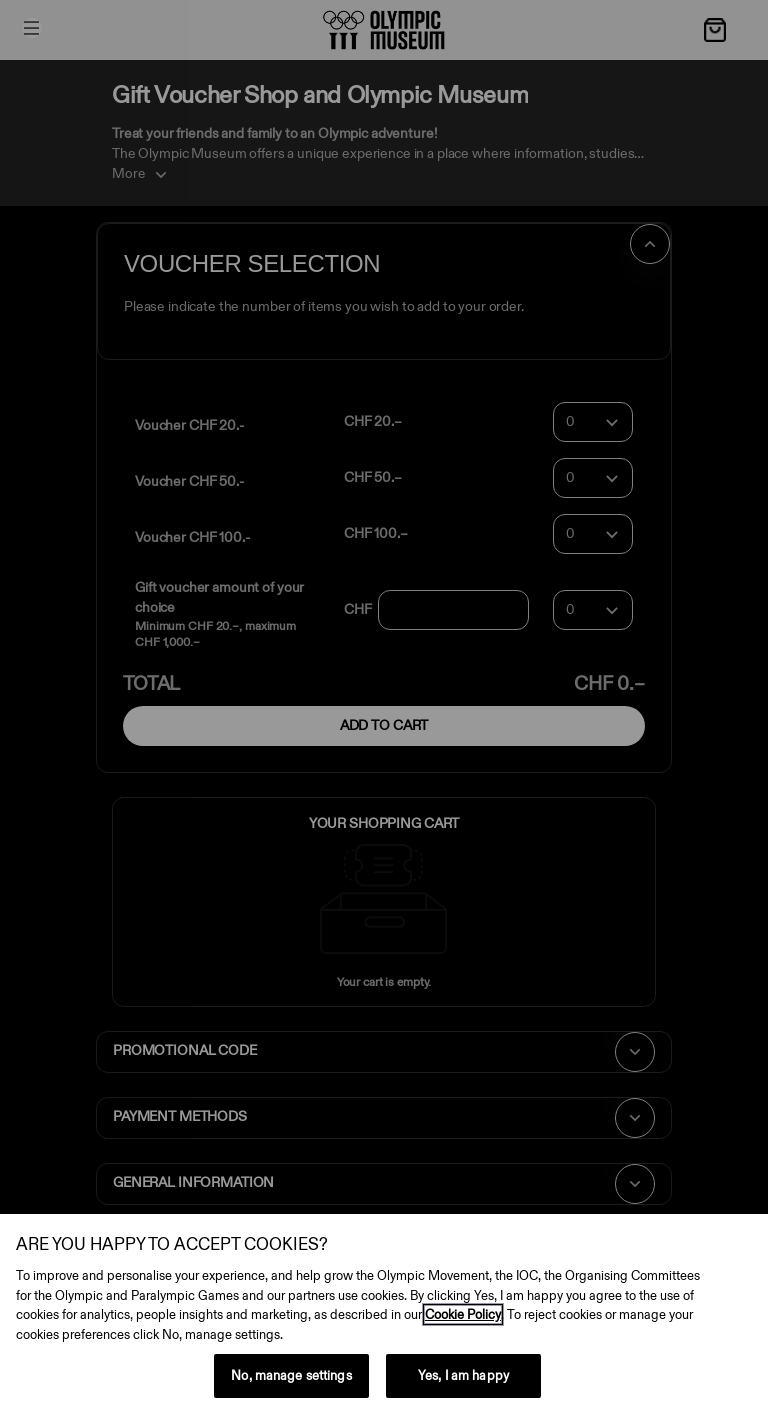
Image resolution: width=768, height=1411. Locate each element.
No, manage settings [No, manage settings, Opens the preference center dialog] (291, 1375)
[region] (384, 1312)
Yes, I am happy (463, 1375)
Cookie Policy (463, 1314)
